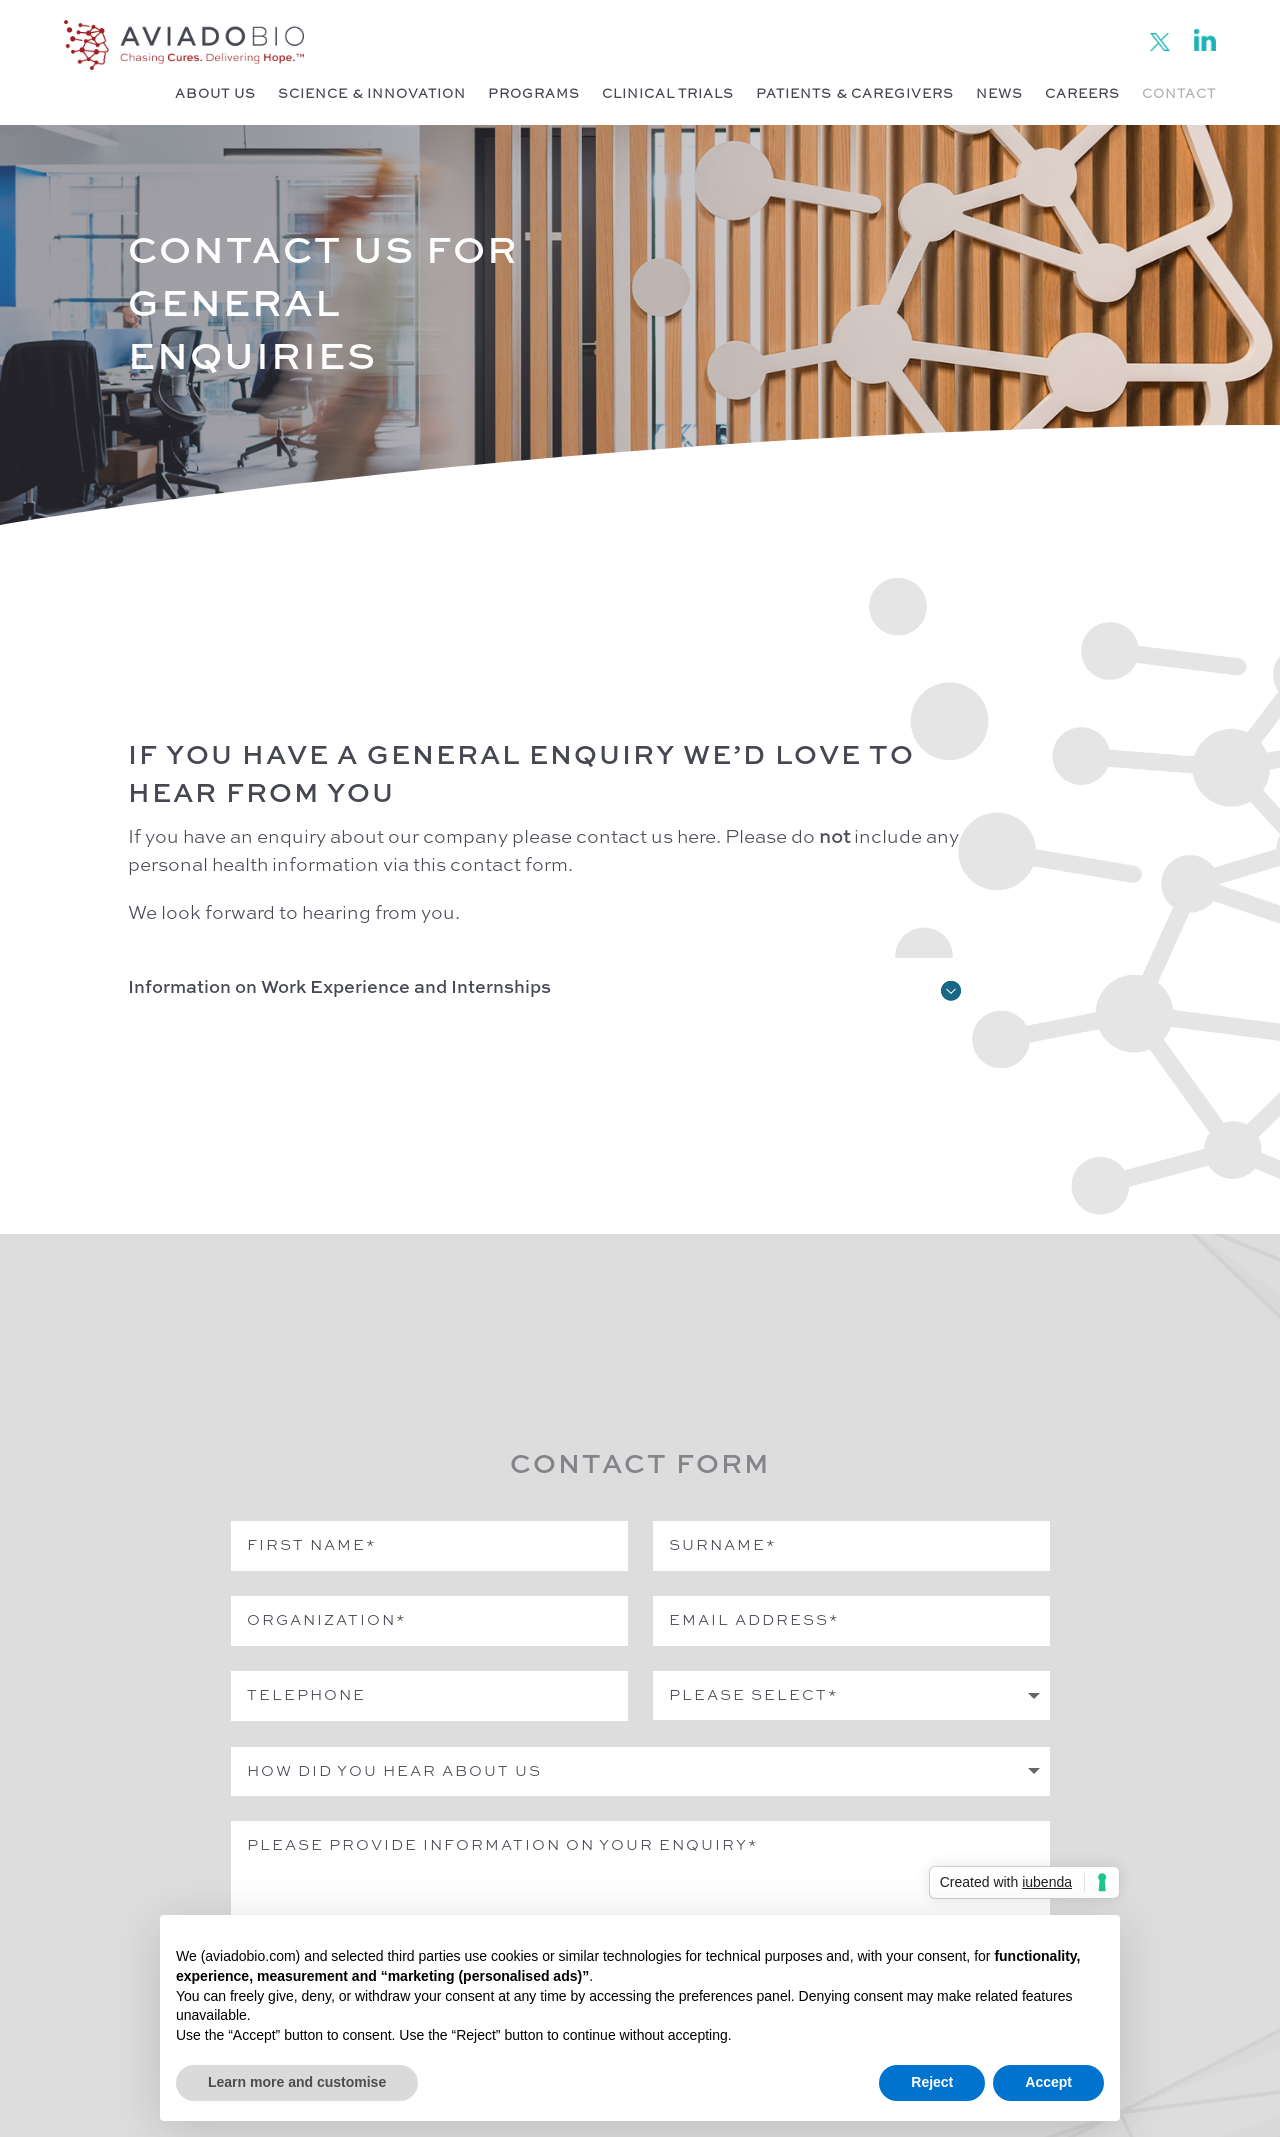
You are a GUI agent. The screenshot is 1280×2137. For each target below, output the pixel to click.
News (999, 94)
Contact (1179, 94)
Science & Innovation (372, 94)
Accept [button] (1048, 2082)
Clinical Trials (668, 94)
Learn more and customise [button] (297, 2082)
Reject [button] (932, 2082)
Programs (534, 94)
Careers (1082, 94)
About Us (215, 94)
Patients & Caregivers (855, 94)
